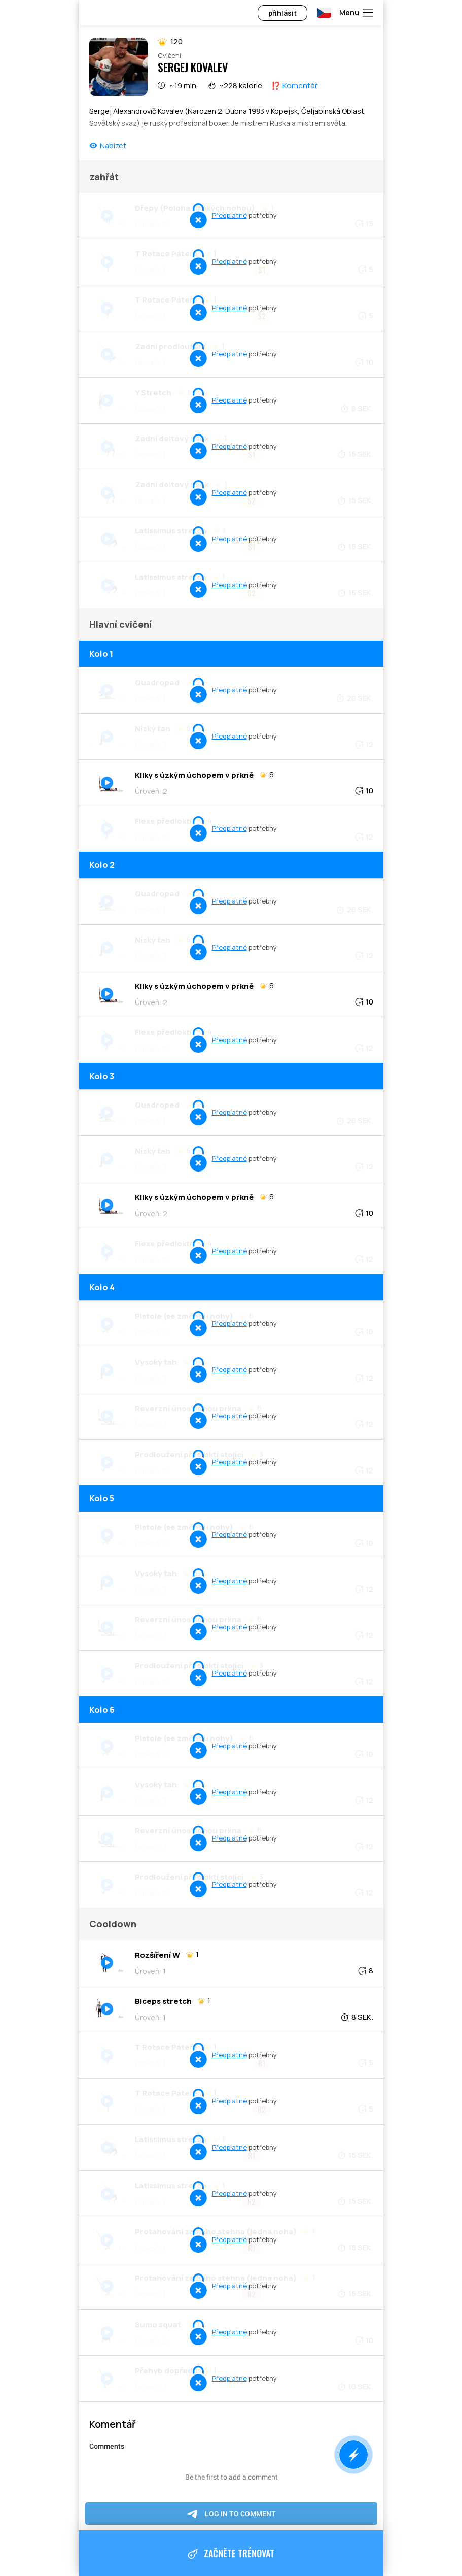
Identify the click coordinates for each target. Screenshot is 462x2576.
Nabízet (113, 145)
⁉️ (294, 85)
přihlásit (282, 13)
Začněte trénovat (231, 2554)
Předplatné (229, 215)
